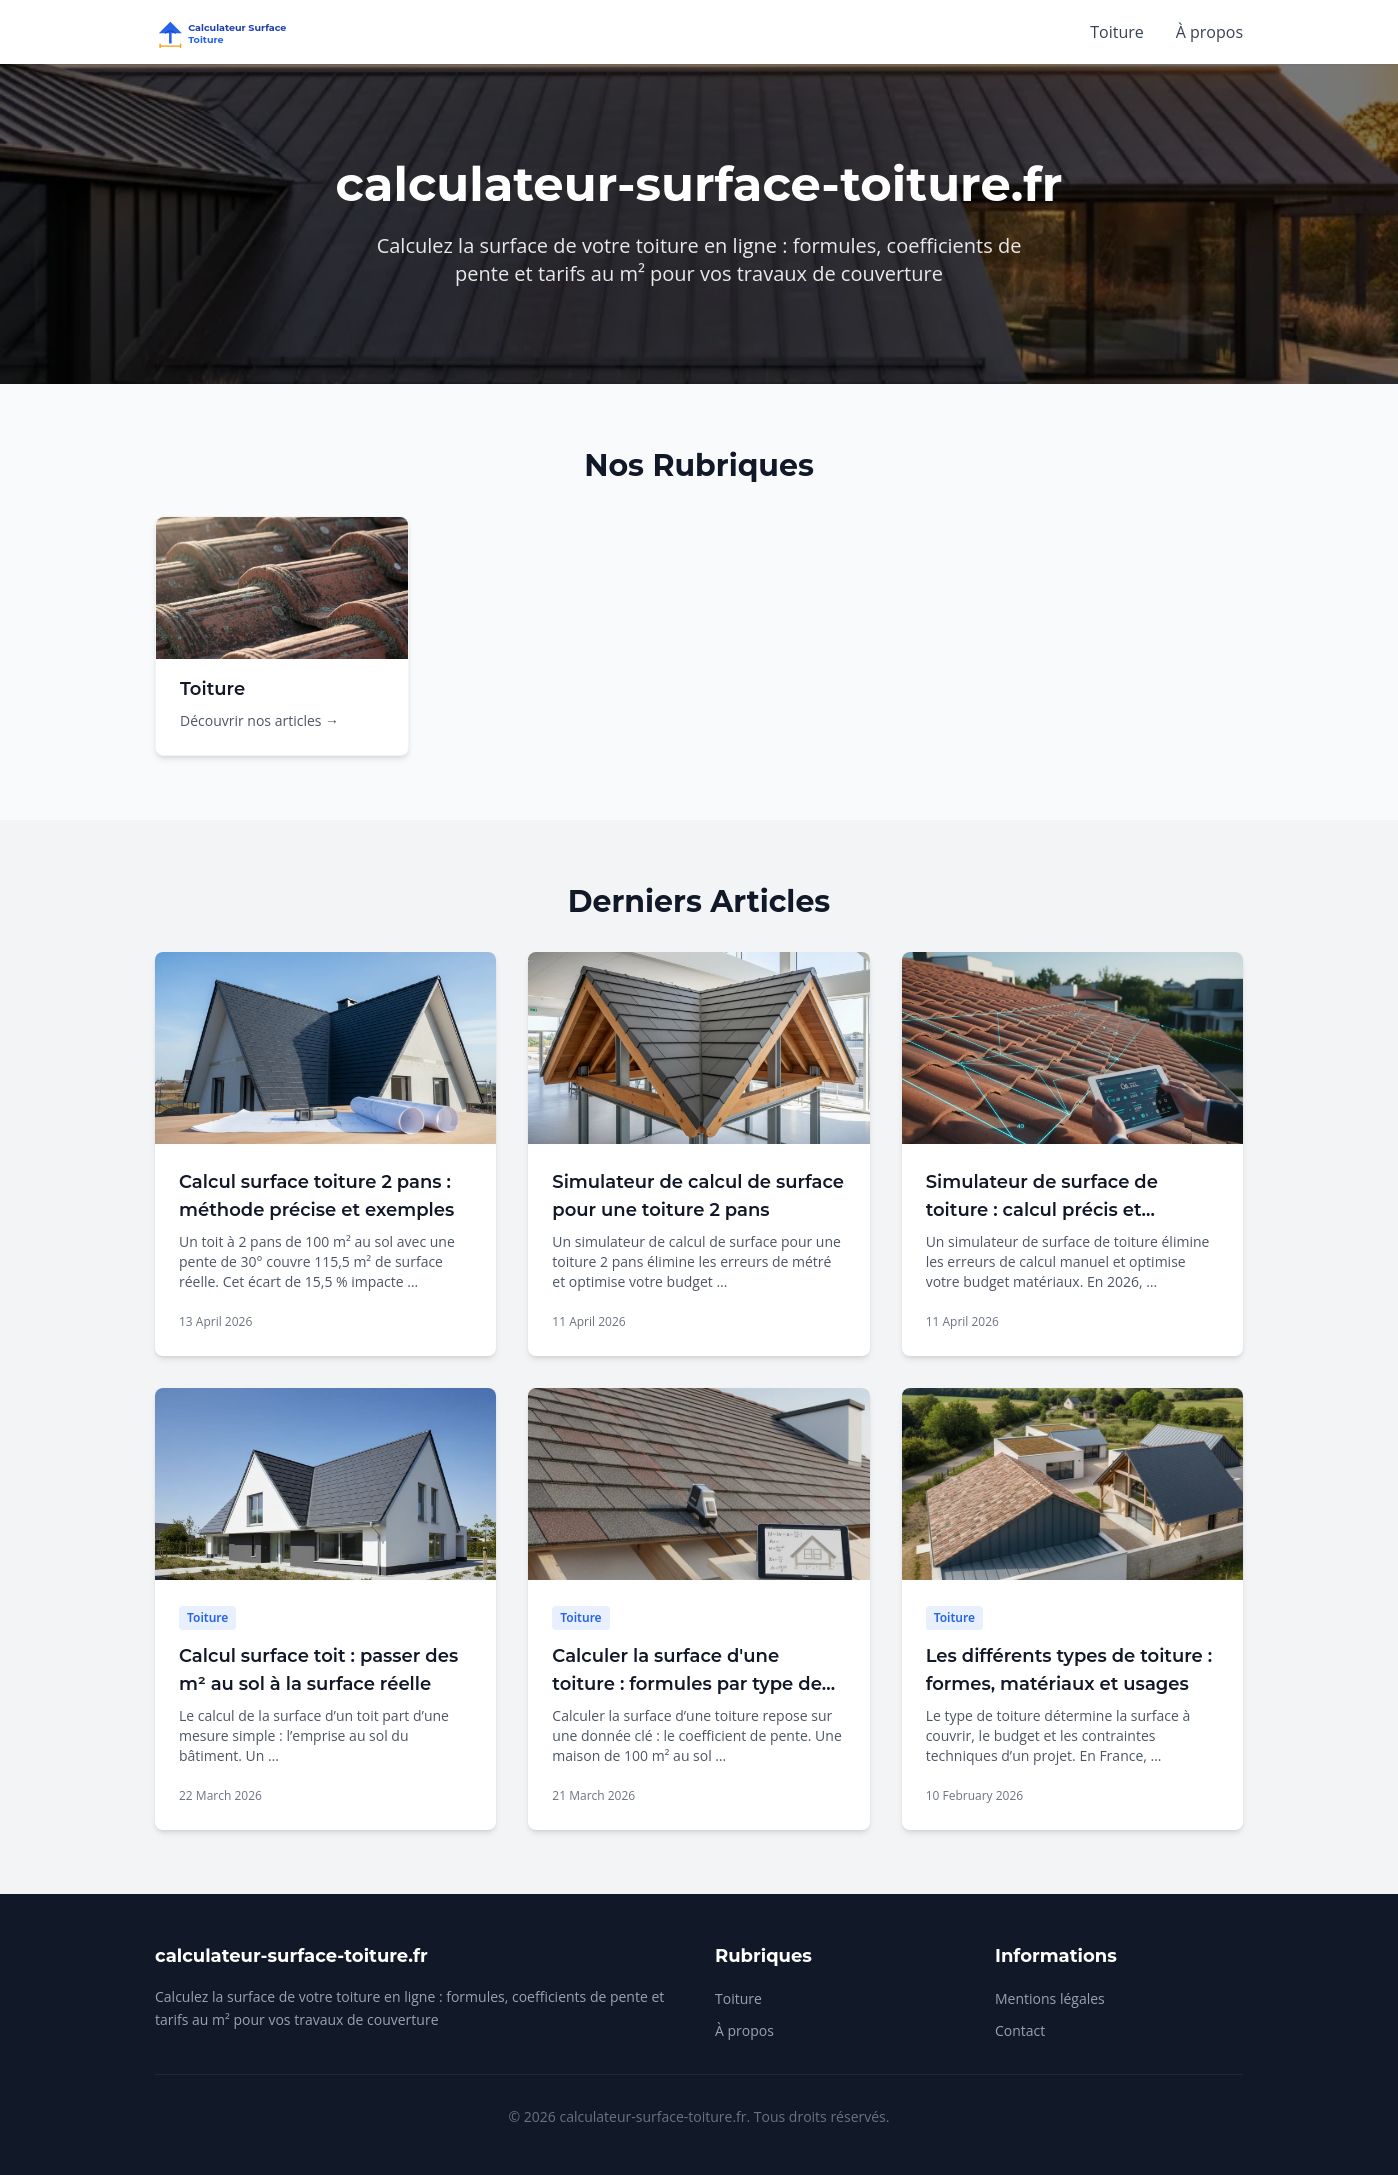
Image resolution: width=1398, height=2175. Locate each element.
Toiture (1117, 32)
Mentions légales (1050, 1998)
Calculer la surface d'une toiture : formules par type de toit (687, 1684)
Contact (1020, 2030)
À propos (1209, 32)
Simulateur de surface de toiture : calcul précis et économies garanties (1042, 1210)
